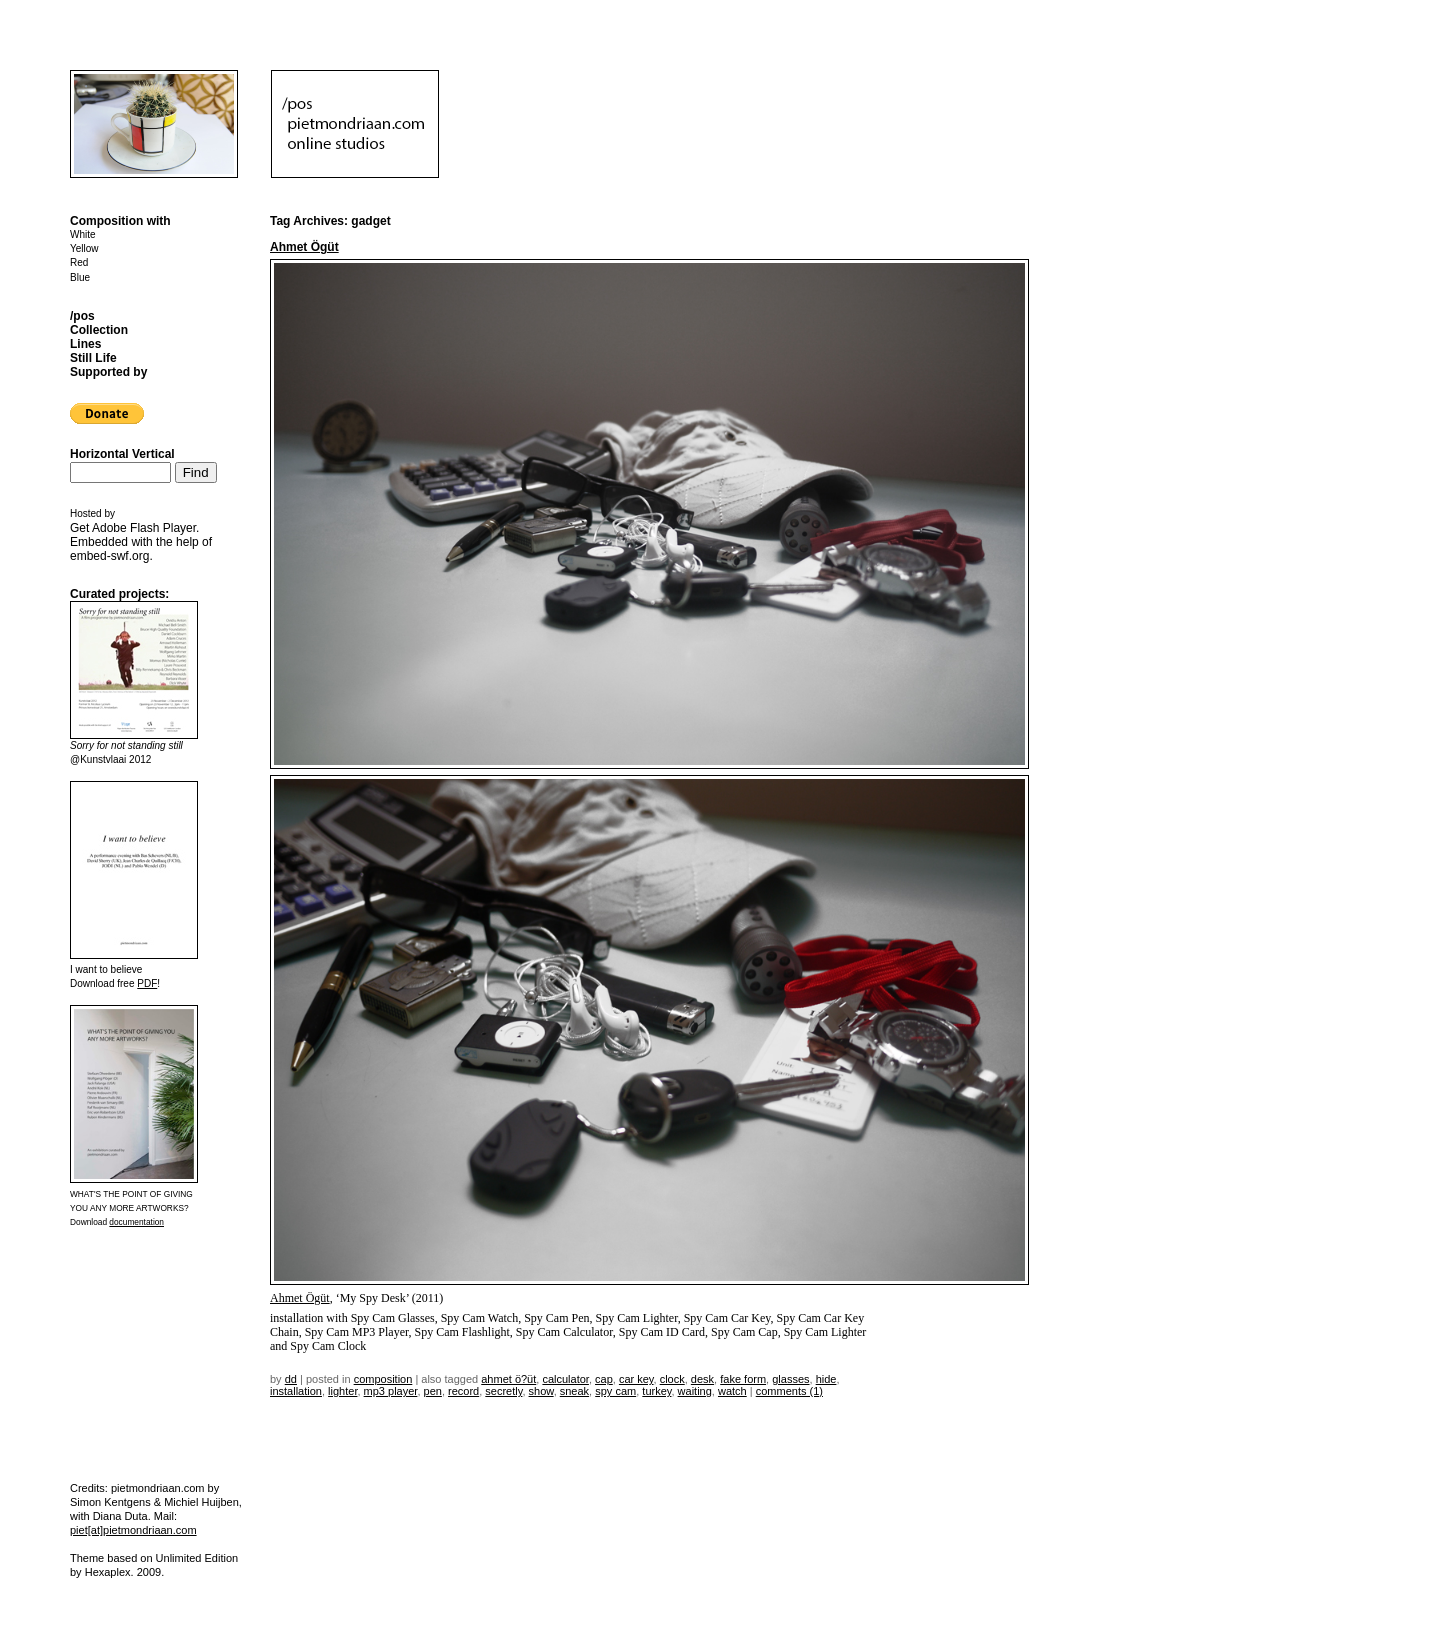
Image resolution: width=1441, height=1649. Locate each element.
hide (826, 1379)
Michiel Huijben (201, 1502)
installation (296, 1391)
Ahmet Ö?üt (508, 1379)
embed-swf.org (109, 556)
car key (636, 1379)
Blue (80, 277)
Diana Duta (120, 1516)
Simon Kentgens (110, 1502)
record (463, 1391)
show (541, 1391)
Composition (383, 1379)
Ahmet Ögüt (304, 247)
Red (79, 262)
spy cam (615, 1391)
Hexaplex (108, 1572)
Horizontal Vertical (122, 454)
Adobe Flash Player (144, 528)
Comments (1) (789, 1391)
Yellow (84, 248)
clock (672, 1379)
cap (604, 1379)
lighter (342, 1391)
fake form (743, 1379)
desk (702, 1379)
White (83, 234)
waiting (695, 1391)
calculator (565, 1379)
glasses (790, 1379)
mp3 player (391, 1391)
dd (291, 1379)
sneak (574, 1391)
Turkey (656, 1391)
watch (732, 1391)
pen (433, 1391)
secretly (503, 1391)
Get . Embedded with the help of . (141, 542)
